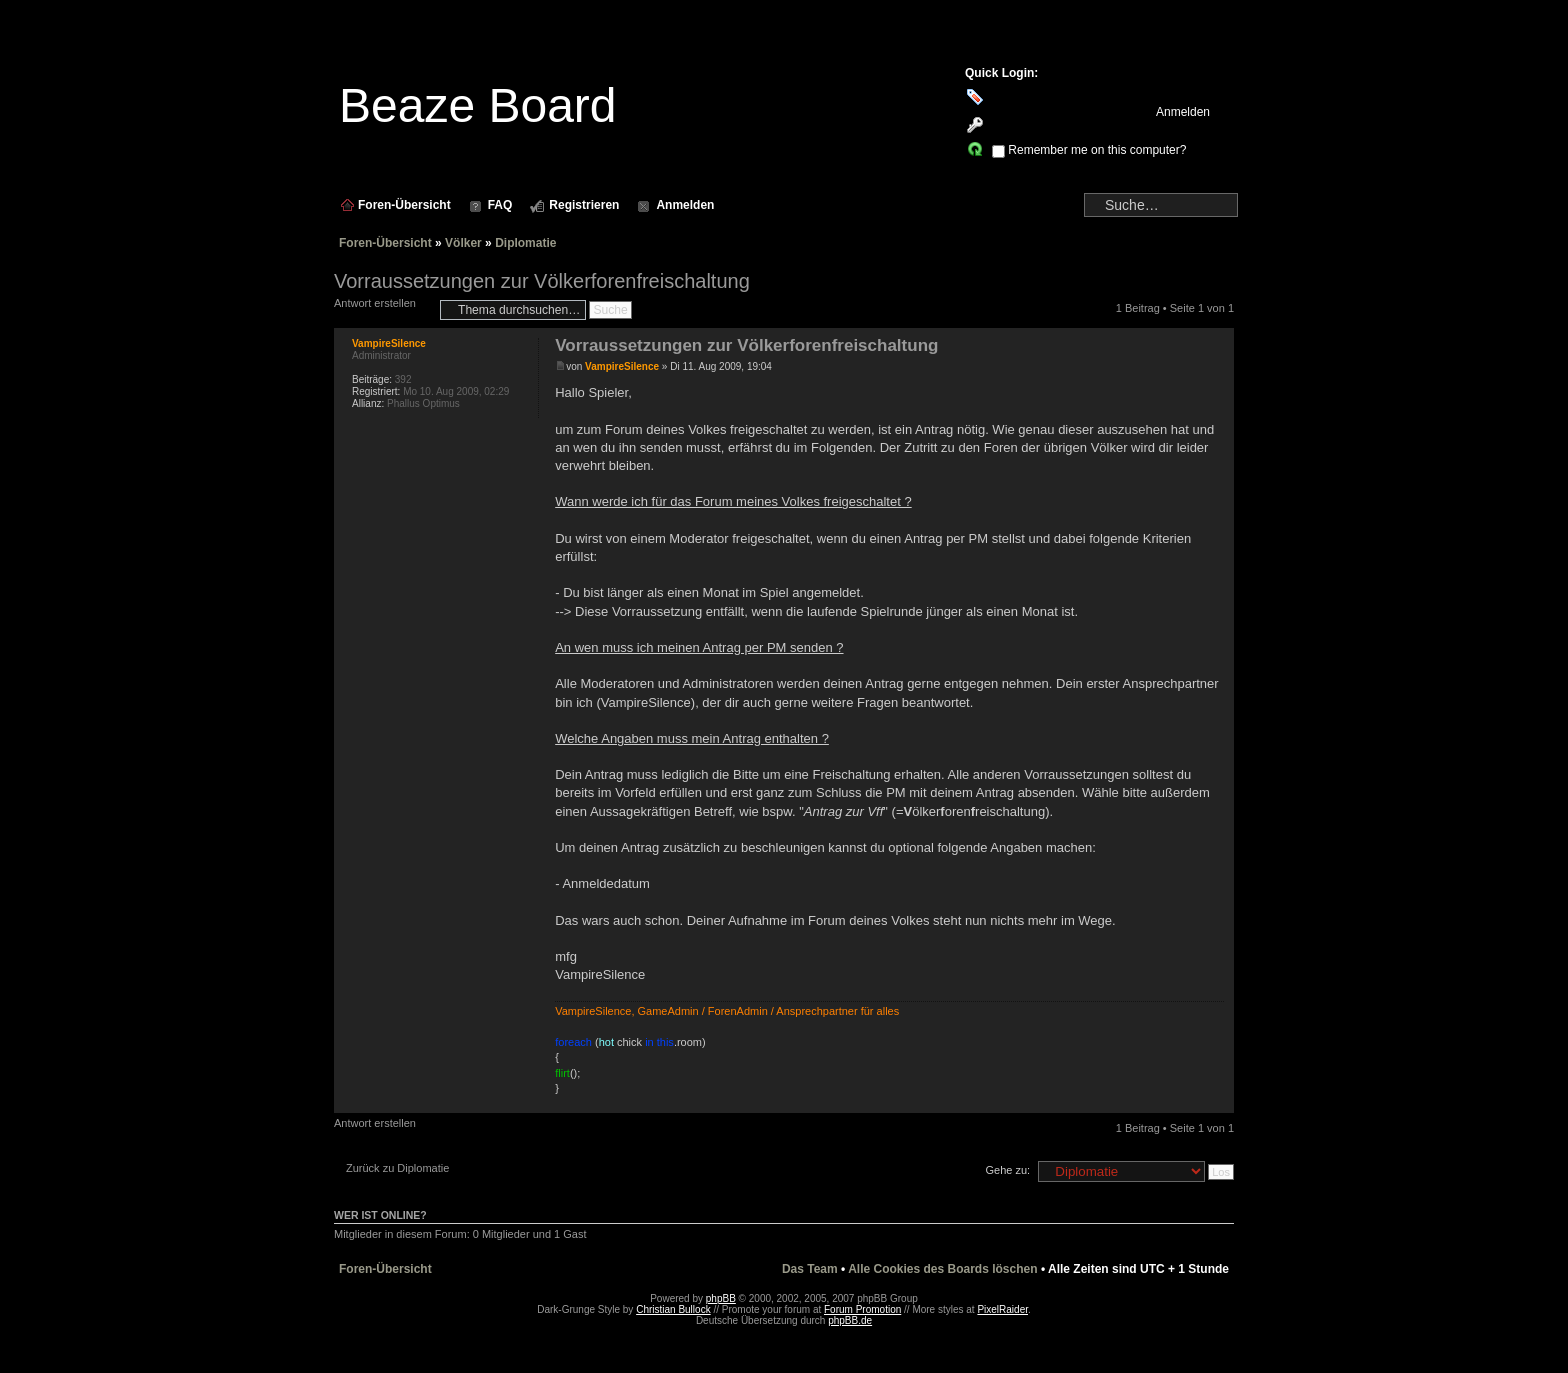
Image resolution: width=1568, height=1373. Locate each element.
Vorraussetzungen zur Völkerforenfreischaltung (542, 281)
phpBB (721, 1298)
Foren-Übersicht (385, 243)
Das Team (810, 1269)
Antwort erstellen (382, 309)
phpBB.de (850, 1320)
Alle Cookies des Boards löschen (942, 1269)
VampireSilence (622, 366)
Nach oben (1218, 1102)
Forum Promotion (862, 1309)
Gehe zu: (1007, 1170)
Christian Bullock (673, 1309)
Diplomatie (525, 243)
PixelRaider (1002, 1309)
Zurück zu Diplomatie (397, 1168)
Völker (463, 243)
